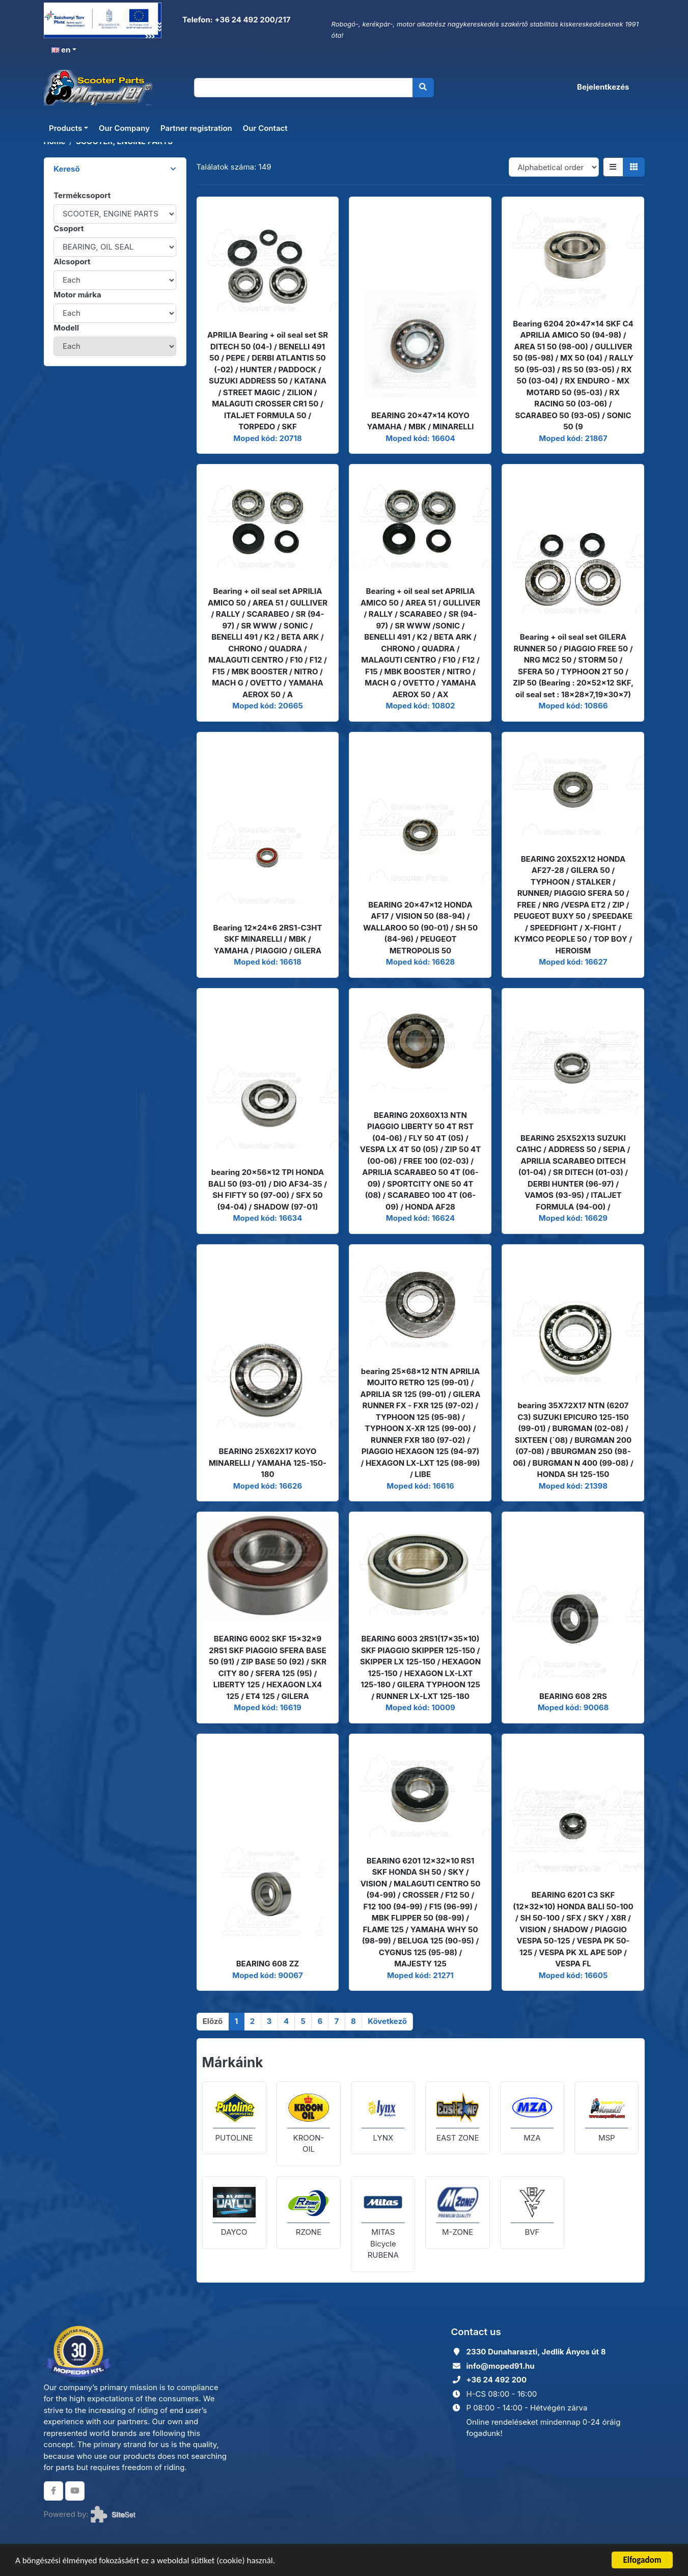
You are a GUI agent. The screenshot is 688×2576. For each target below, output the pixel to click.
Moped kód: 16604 (420, 438)
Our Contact (265, 128)
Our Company (124, 128)
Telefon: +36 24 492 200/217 (235, 19)
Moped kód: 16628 (420, 962)
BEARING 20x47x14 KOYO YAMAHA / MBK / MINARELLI (420, 421)
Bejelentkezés (603, 87)
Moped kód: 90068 (573, 1707)
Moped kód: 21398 (573, 1486)
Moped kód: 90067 (267, 1975)
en (61, 49)
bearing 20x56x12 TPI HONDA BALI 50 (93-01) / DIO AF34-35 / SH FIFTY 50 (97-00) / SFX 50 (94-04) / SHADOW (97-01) (267, 1189)
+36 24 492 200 (496, 2380)
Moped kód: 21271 (420, 1975)
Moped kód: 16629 (573, 1218)
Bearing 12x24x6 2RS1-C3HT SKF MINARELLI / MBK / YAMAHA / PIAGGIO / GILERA (267, 939)
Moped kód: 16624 (420, 1218)
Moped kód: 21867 (573, 438)
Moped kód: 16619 (267, 1707)
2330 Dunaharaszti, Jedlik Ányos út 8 (536, 2351)
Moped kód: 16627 (573, 962)
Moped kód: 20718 (267, 438)
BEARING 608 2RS (573, 1696)
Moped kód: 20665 (267, 705)
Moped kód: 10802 (420, 705)
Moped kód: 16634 (267, 1218)
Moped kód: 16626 (267, 1486)
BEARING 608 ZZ (267, 1963)
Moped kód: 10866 (573, 705)
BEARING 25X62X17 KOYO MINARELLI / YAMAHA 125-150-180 (267, 1462)
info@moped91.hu (500, 2366)
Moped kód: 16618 (267, 962)
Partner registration (196, 128)
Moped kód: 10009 (420, 1707)
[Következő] (387, 2022)
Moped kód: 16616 (420, 1486)
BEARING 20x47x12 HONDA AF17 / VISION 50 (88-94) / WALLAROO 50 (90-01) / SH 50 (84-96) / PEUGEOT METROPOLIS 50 (420, 927)
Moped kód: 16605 (573, 1975)
